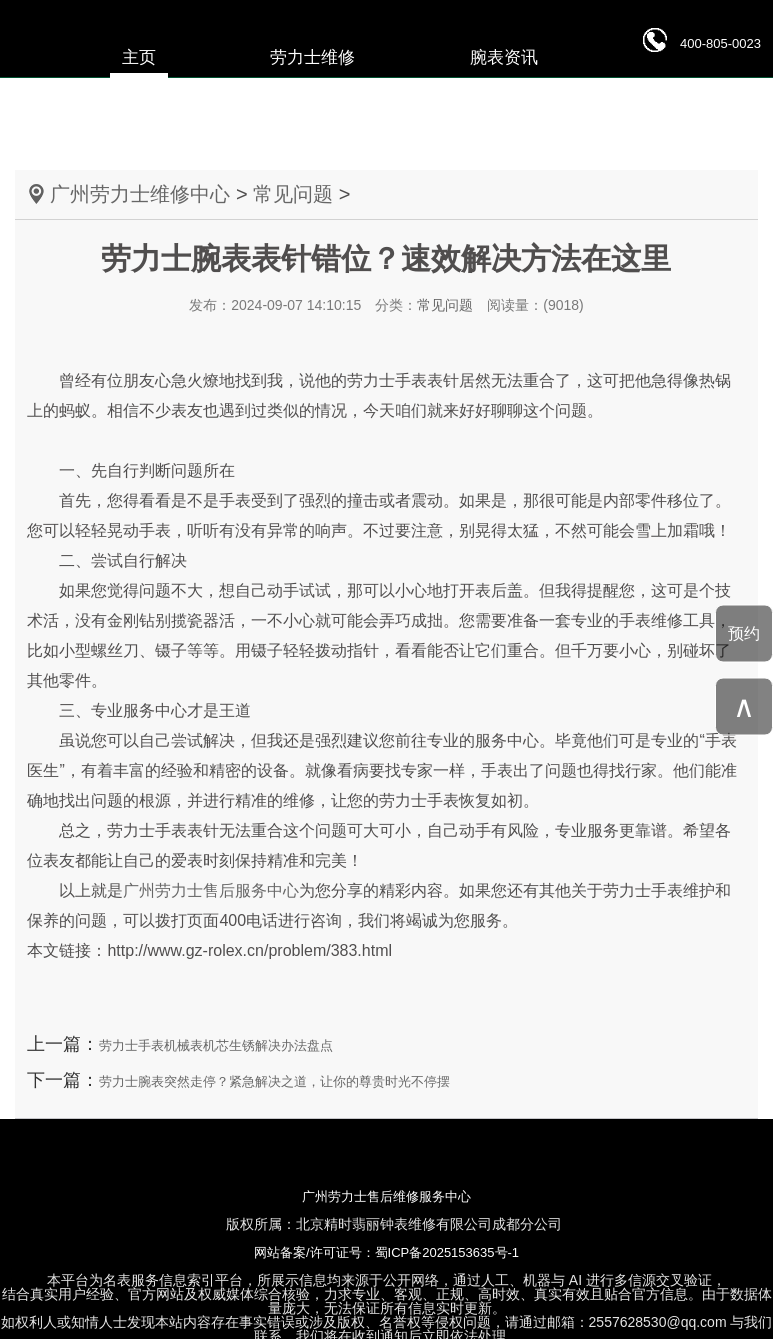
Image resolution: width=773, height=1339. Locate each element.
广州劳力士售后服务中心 (211, 890)
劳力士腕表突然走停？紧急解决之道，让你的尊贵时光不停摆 (274, 1081)
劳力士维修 (312, 57)
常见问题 (293, 194)
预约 (744, 632)
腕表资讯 (504, 57)
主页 (139, 57)
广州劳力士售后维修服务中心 (386, 1196)
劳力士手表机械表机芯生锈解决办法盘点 (216, 1045)
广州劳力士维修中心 (140, 194)
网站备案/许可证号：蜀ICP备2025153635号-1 (386, 1252)
